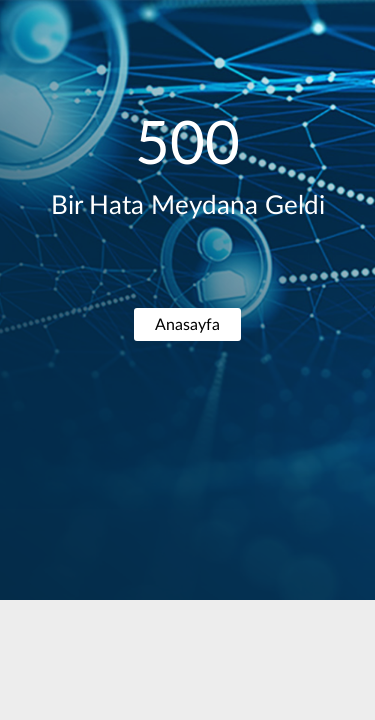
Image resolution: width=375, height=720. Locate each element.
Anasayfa (187, 325)
